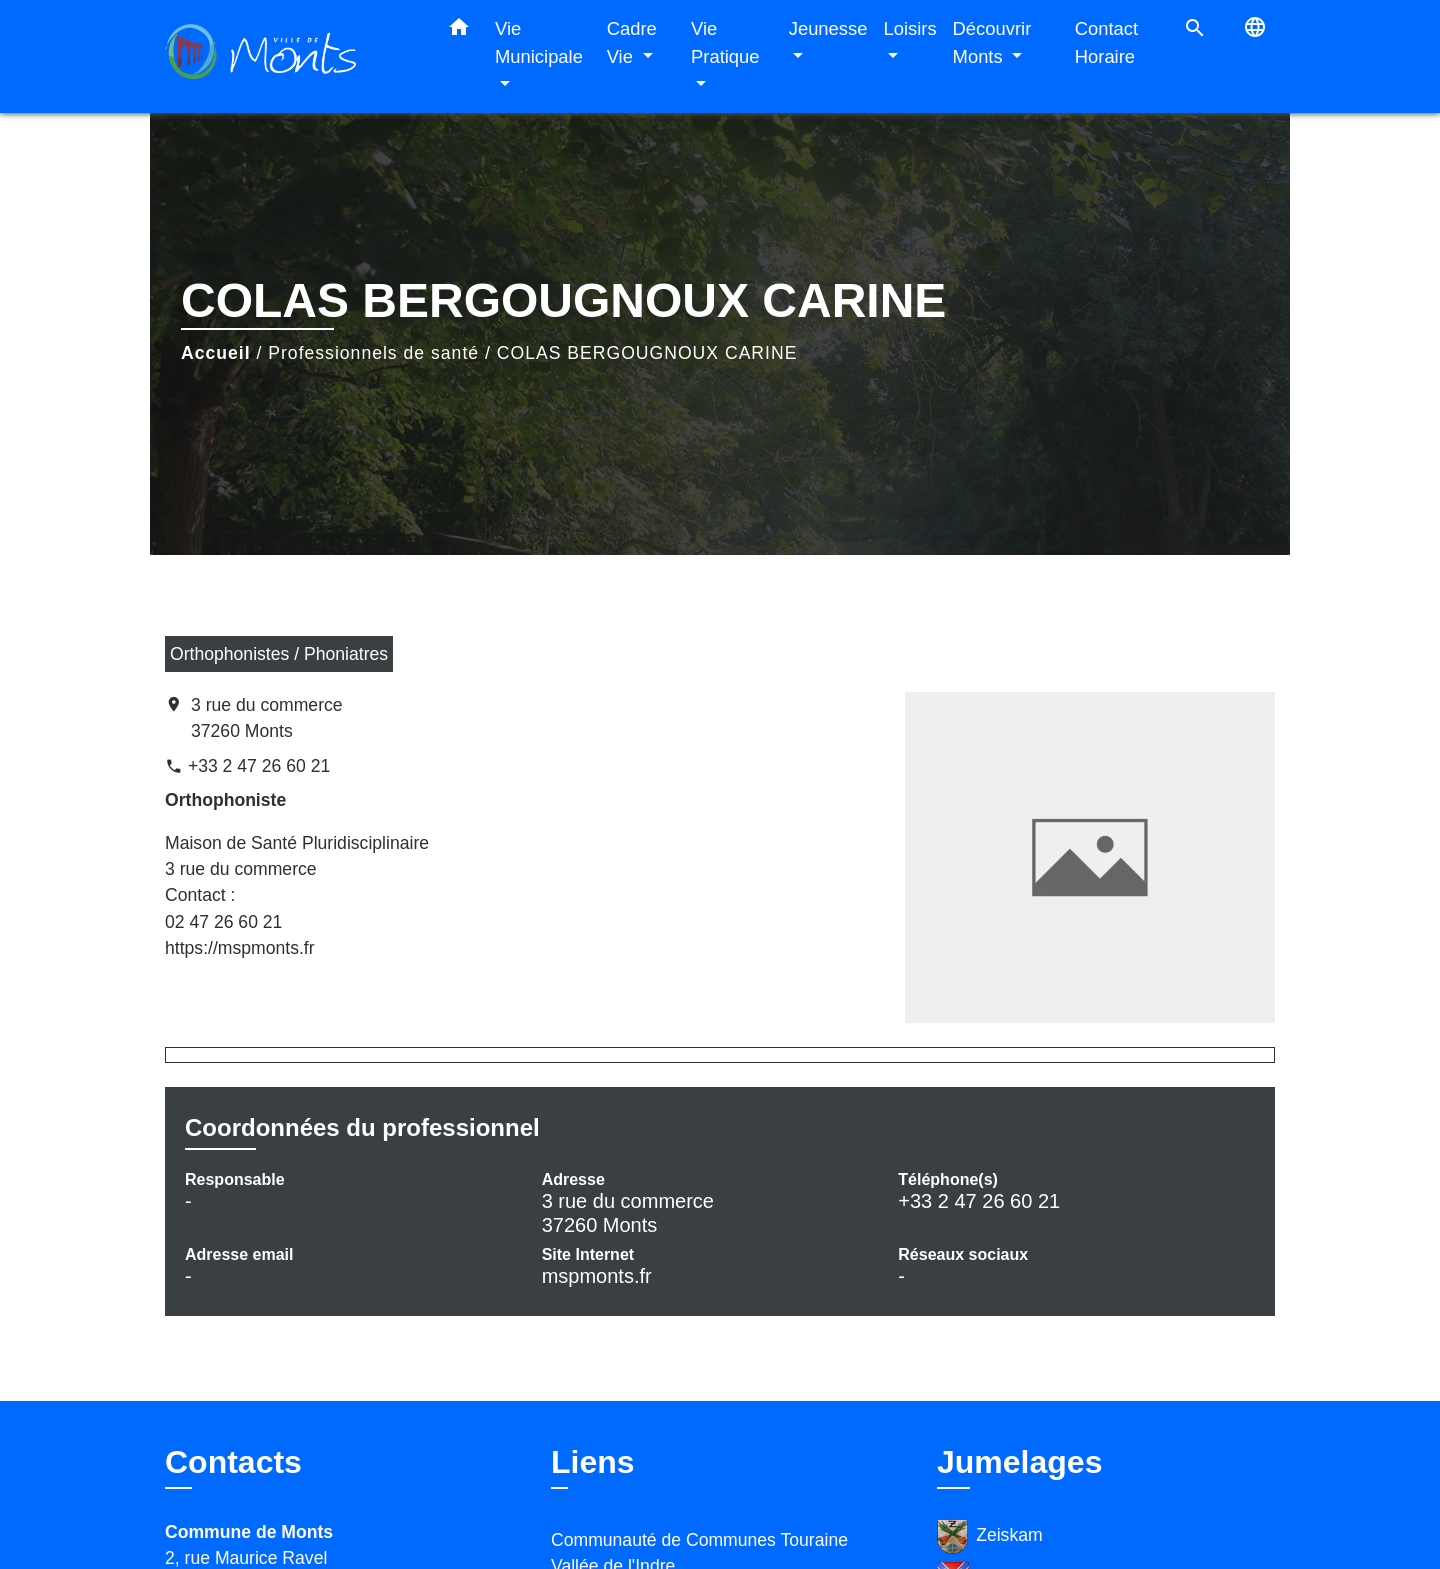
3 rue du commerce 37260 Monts (267, 718)
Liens (593, 1462)
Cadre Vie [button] (632, 42)
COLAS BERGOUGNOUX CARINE (647, 353)
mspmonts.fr (597, 1276)
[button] (459, 31)
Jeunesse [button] (828, 28)
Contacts (233, 1462)
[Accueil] (290, 56)
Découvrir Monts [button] (992, 42)
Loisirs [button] (909, 28)
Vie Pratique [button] (725, 42)
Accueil (216, 353)
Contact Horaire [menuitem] (1106, 42)
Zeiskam (990, 1536)
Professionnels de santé (373, 353)
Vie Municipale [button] (539, 42)
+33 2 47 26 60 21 (259, 766)
